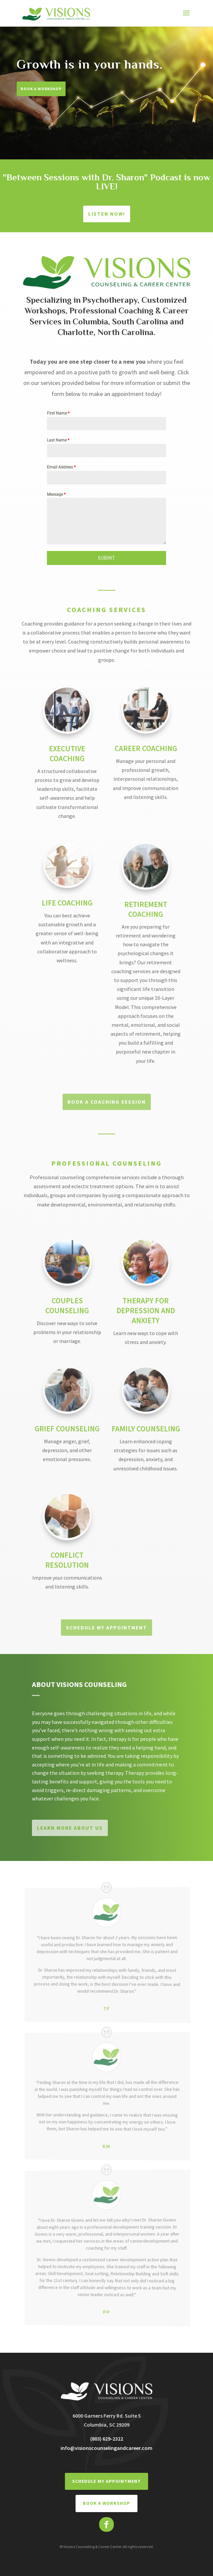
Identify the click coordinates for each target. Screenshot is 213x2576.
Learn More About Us (70, 1828)
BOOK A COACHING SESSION (107, 1102)
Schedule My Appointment (106, 1627)
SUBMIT (106, 558)
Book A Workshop (41, 88)
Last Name (58, 440)
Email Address (61, 467)
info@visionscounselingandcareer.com (106, 2448)
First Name (58, 413)
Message (56, 494)
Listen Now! (106, 214)
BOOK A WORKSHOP (106, 2503)
